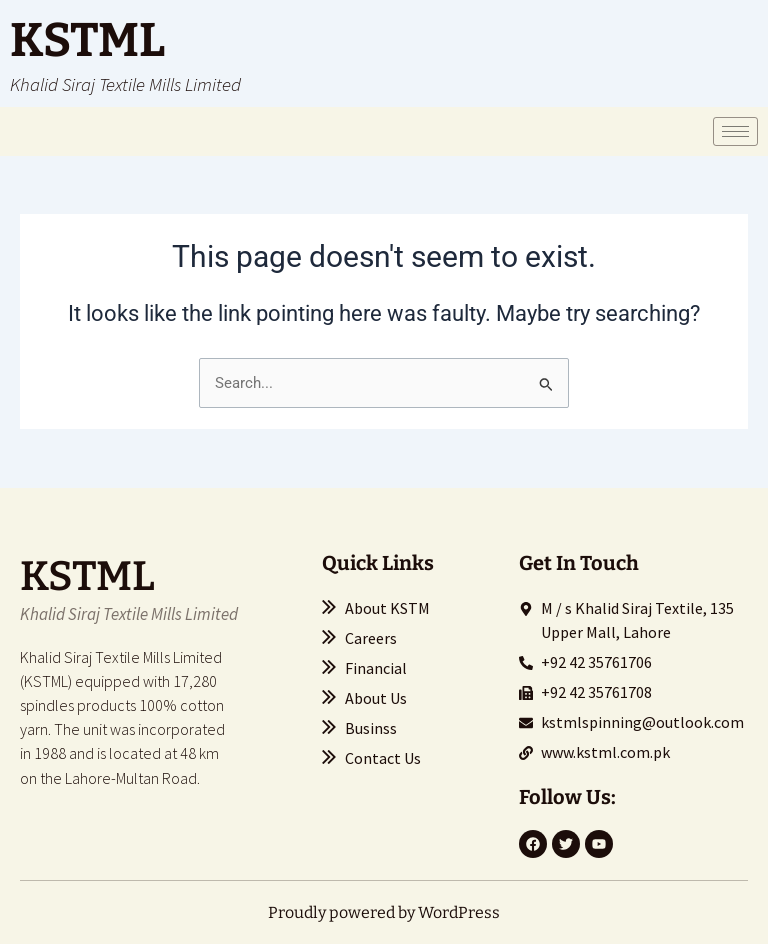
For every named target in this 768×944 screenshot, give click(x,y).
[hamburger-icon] (735, 131)
